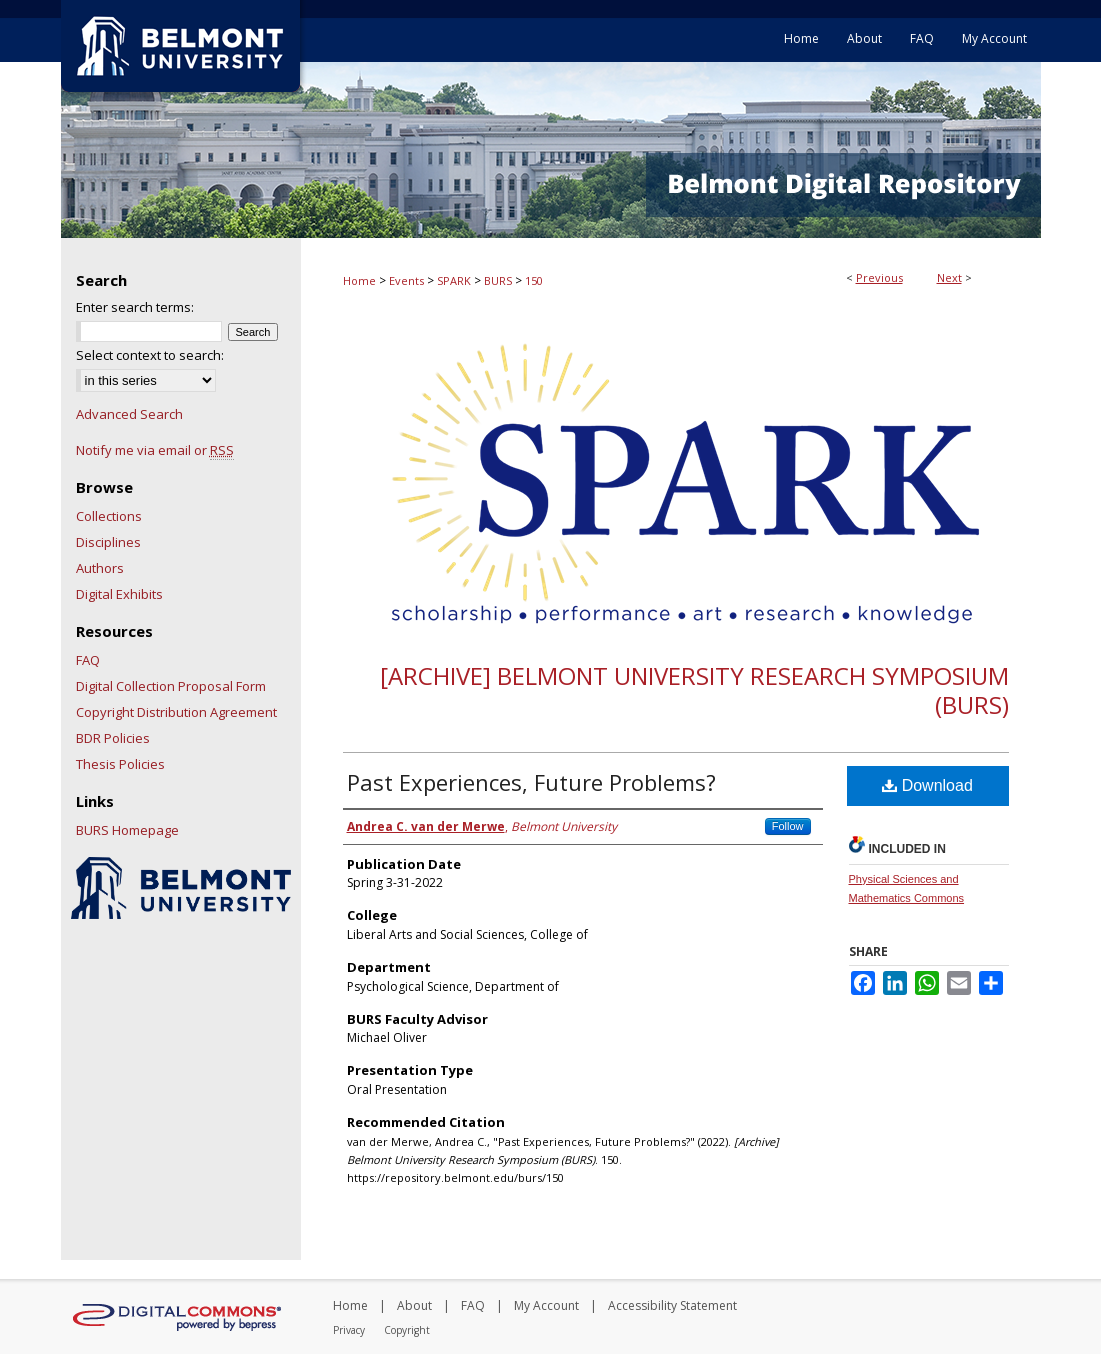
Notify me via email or (155, 450)
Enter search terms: (135, 307)
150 (534, 280)
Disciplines (108, 542)
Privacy (349, 1330)
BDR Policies (113, 738)
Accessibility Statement (672, 1305)
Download (927, 785)
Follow (788, 826)
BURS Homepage (127, 830)
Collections (109, 516)
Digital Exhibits (119, 594)
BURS (498, 280)
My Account (546, 1305)
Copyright (407, 1330)
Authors (100, 568)
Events (406, 280)
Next (949, 277)
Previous (879, 277)
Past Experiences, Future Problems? (531, 782)
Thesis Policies (120, 764)
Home (359, 280)
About (414, 1305)
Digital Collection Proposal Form (171, 686)
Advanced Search (129, 414)
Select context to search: (150, 355)
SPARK (454, 280)
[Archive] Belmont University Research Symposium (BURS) (694, 690)
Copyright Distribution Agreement (176, 712)
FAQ (88, 660)
